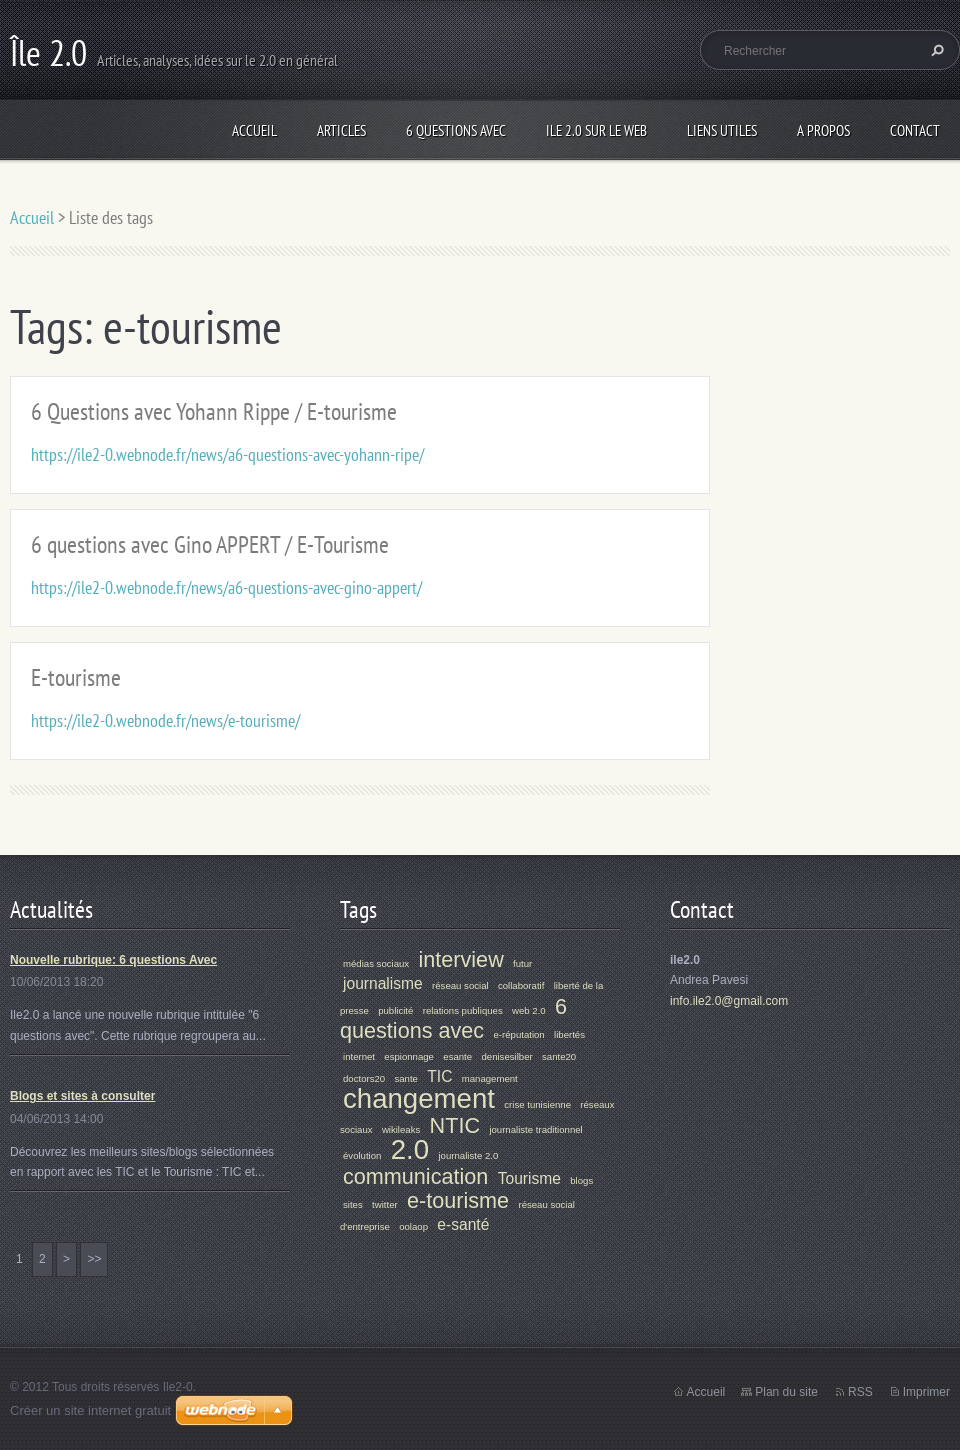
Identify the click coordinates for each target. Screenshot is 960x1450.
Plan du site (786, 1392)
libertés (569, 1034)
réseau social (460, 985)
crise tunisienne (537, 1104)
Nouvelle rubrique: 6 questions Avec (113, 960)
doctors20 (364, 1078)
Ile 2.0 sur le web (596, 130)
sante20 (559, 1056)
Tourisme (529, 1178)
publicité (395, 1010)
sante (405, 1078)
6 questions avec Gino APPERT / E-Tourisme (210, 544)
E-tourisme (76, 677)
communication (415, 1176)
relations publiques (463, 1010)
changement (419, 1098)
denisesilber (506, 1056)
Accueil (254, 130)
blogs (581, 1180)
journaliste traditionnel (535, 1129)
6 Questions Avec (456, 130)
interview (460, 959)
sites (353, 1204)
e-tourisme (458, 1200)
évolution (362, 1155)
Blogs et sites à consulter (82, 1096)
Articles (341, 130)
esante (457, 1056)
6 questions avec (453, 1018)
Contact (915, 130)
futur (522, 963)
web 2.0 (529, 1010)
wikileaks (401, 1129)
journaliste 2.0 (468, 1155)
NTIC (455, 1125)
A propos (823, 130)
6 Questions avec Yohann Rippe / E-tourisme (214, 411)
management (490, 1078)
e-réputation (519, 1034)
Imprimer (926, 1392)
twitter (385, 1204)
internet (359, 1056)
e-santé (463, 1224)
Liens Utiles (722, 130)
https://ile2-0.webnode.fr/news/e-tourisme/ (165, 720)
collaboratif (521, 985)
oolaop (413, 1226)
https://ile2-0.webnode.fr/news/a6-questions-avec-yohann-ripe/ (227, 454)
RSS (860, 1392)
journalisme (383, 983)
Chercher (935, 50)
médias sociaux (376, 963)
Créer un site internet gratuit (90, 1410)
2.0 (410, 1149)
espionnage (409, 1056)
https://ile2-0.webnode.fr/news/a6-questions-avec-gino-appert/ (226, 587)
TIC (439, 1076)
